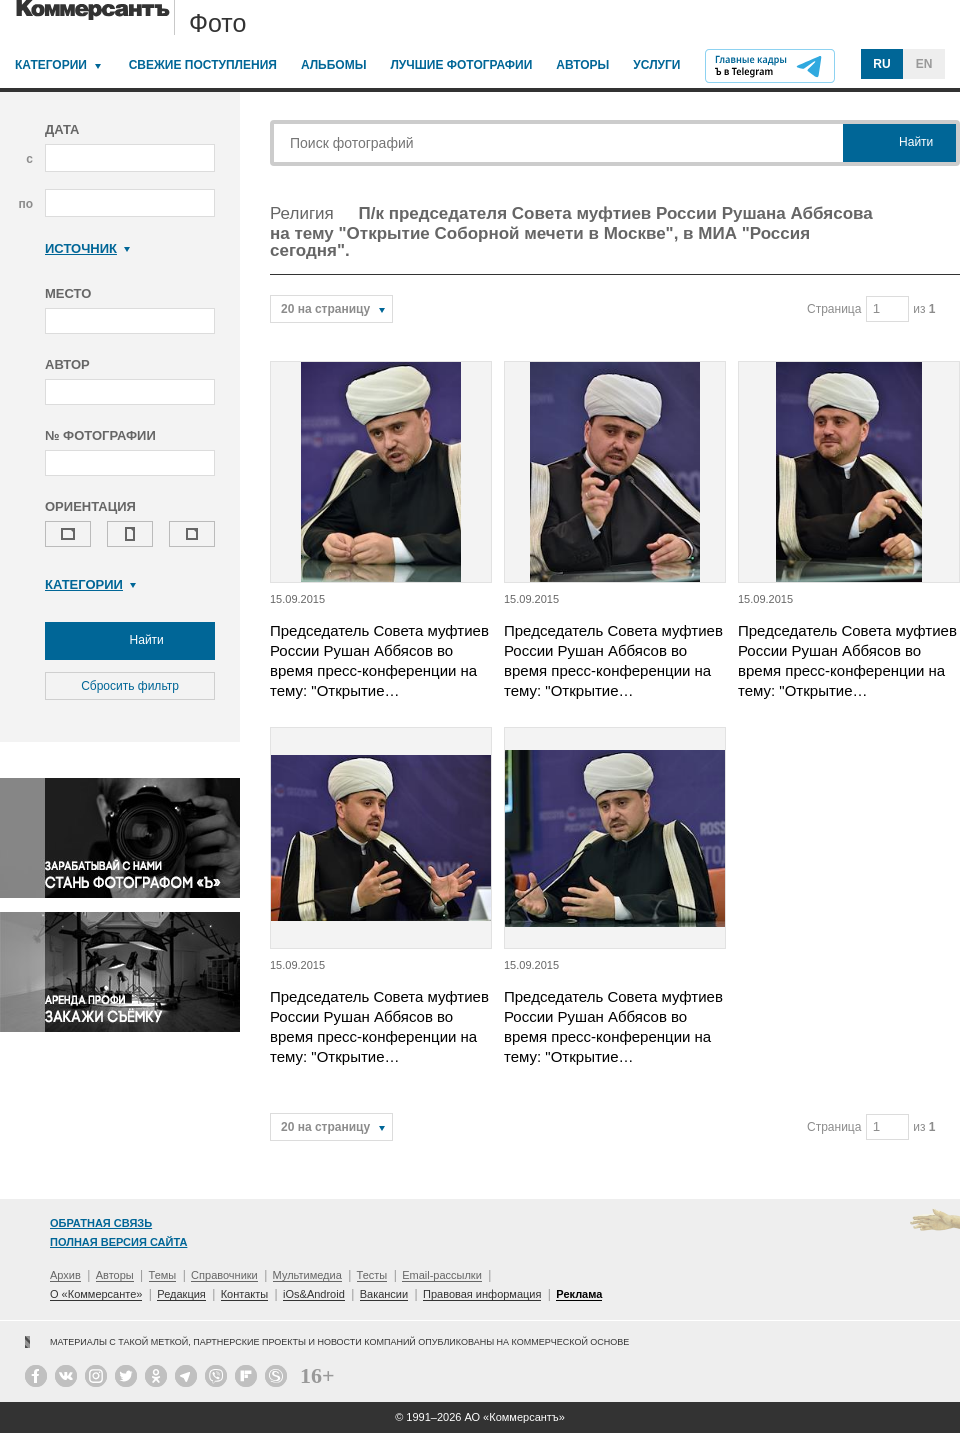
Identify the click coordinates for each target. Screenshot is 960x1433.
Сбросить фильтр (130, 686)
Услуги (656, 65)
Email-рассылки (442, 1275)
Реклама (579, 1294)
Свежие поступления (203, 65)
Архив (65, 1275)
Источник (87, 248)
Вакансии (384, 1294)
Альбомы (334, 65)
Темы (163, 1275)
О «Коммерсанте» (96, 1294)
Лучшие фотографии (461, 65)
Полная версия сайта (118, 1242)
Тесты (372, 1275)
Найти (130, 641)
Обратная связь (101, 1223)
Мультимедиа (307, 1275)
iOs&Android (314, 1294)
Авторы (582, 65)
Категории (51, 65)
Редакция (181, 1294)
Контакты (245, 1294)
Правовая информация (482, 1294)
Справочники (224, 1275)
